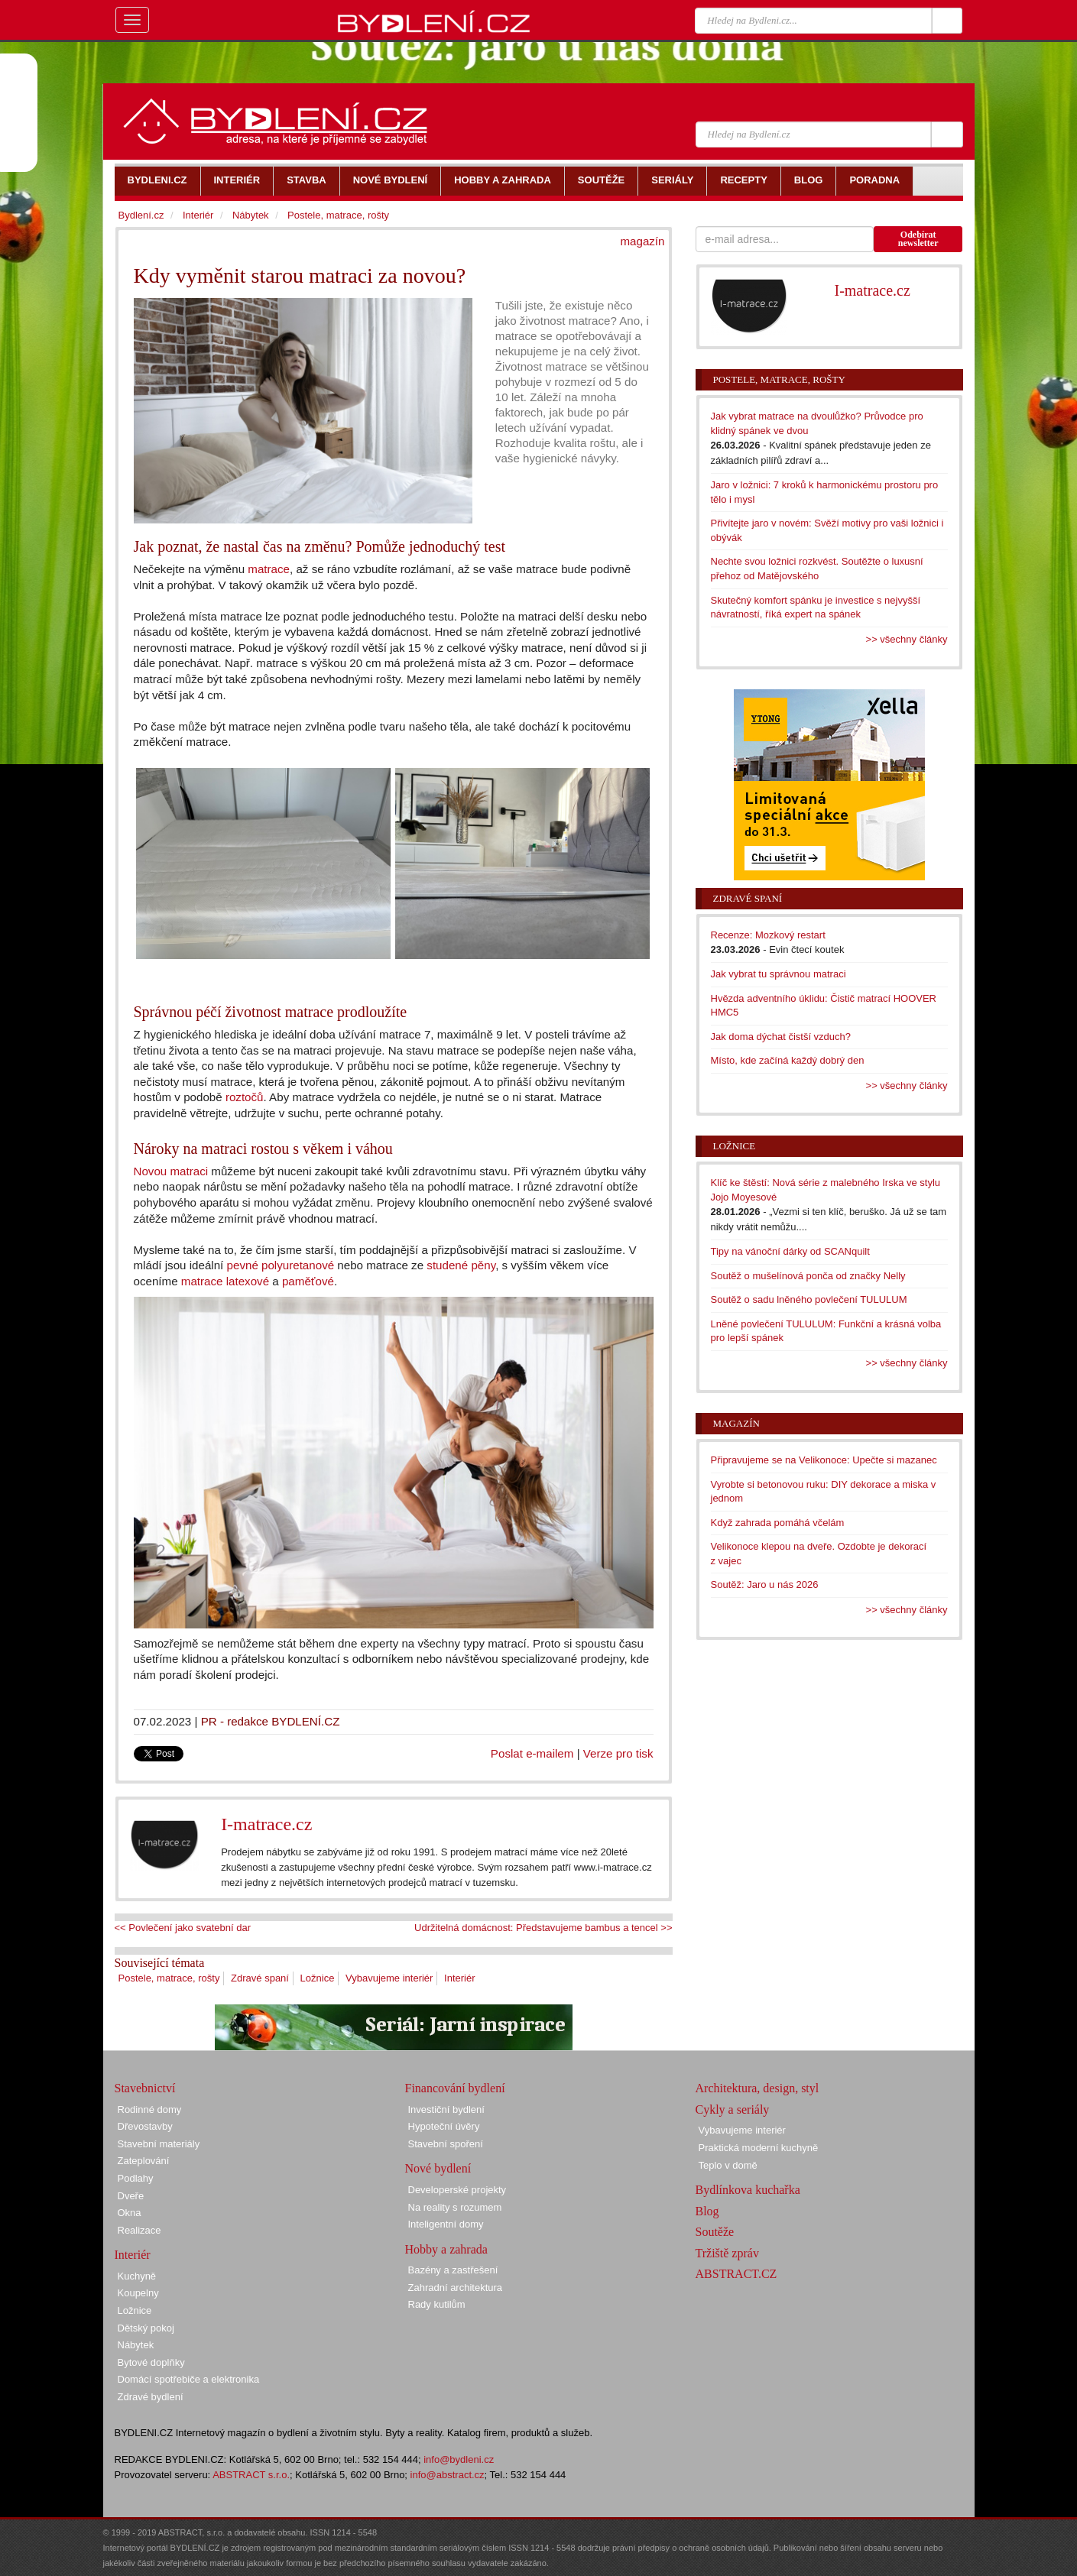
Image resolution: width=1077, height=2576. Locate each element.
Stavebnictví (145, 2088)
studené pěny (461, 1265)
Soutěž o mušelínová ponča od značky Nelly (808, 1276)
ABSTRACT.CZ (736, 2273)
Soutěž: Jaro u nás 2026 (765, 1584)
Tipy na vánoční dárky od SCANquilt (790, 1251)
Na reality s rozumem (455, 2207)
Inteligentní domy (446, 2224)
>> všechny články (907, 639)
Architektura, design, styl (757, 2088)
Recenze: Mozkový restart (768, 935)
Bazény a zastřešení (453, 2270)
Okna (129, 2212)
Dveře (131, 2196)
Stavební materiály (159, 2144)
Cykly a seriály (733, 2109)
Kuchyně (137, 2276)
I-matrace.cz (266, 1824)
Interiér (459, 1978)
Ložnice (317, 1978)
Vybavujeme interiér (389, 1978)
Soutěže (715, 2231)
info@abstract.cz (447, 2474)
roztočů (244, 1096)
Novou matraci (171, 1171)
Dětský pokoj (146, 2328)
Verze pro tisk (618, 1753)
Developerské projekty (457, 2189)
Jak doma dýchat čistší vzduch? (781, 1036)
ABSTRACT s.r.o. (251, 2474)
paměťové (308, 1281)
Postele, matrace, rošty (169, 1978)
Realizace (139, 2230)
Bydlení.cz (141, 215)
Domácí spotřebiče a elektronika (189, 2379)
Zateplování (144, 2160)
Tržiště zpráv (727, 2253)
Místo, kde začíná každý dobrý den (788, 1060)
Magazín (736, 1423)
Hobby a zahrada (446, 2249)
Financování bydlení (455, 2088)
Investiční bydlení (446, 2109)
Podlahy (136, 2178)
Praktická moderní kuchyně (759, 2147)
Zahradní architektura (455, 2287)
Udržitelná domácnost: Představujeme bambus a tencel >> (543, 1927)
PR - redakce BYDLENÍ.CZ (270, 1721)
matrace (269, 568)
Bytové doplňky (151, 2362)
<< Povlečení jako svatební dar (183, 1927)
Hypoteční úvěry (444, 2126)
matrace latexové (225, 1281)
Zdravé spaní (260, 1978)
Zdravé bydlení (150, 2397)
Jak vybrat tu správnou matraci (778, 974)
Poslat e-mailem (532, 1753)
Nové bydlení (438, 2168)
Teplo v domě (728, 2165)
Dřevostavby (145, 2126)
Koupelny (138, 2293)
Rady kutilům (437, 2304)
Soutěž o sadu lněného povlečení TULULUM (809, 1299)
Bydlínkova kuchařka (748, 2189)
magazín (642, 241)
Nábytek (250, 215)
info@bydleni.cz (458, 2459)
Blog (707, 2211)
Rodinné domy (150, 2109)
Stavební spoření (445, 2144)
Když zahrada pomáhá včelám (778, 1522)
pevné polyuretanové (281, 1265)
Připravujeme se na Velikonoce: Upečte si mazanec (824, 1460)
